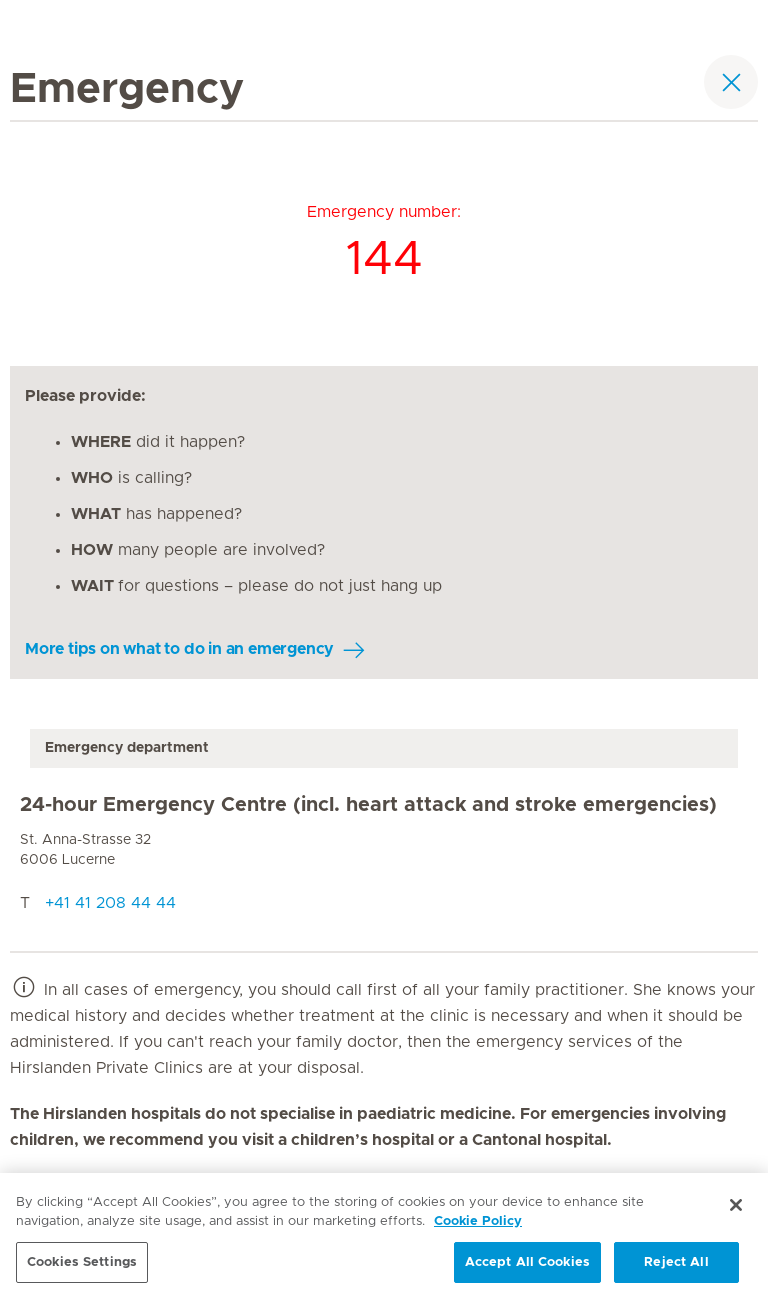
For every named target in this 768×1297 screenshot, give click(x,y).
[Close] (736, 1210)
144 (384, 260)
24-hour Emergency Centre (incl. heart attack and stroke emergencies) (368, 805)
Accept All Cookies (527, 1267)
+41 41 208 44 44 (110, 903)
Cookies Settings (82, 1267)
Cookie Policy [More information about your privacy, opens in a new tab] (478, 1226)
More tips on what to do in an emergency (179, 649)
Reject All (676, 1267)
